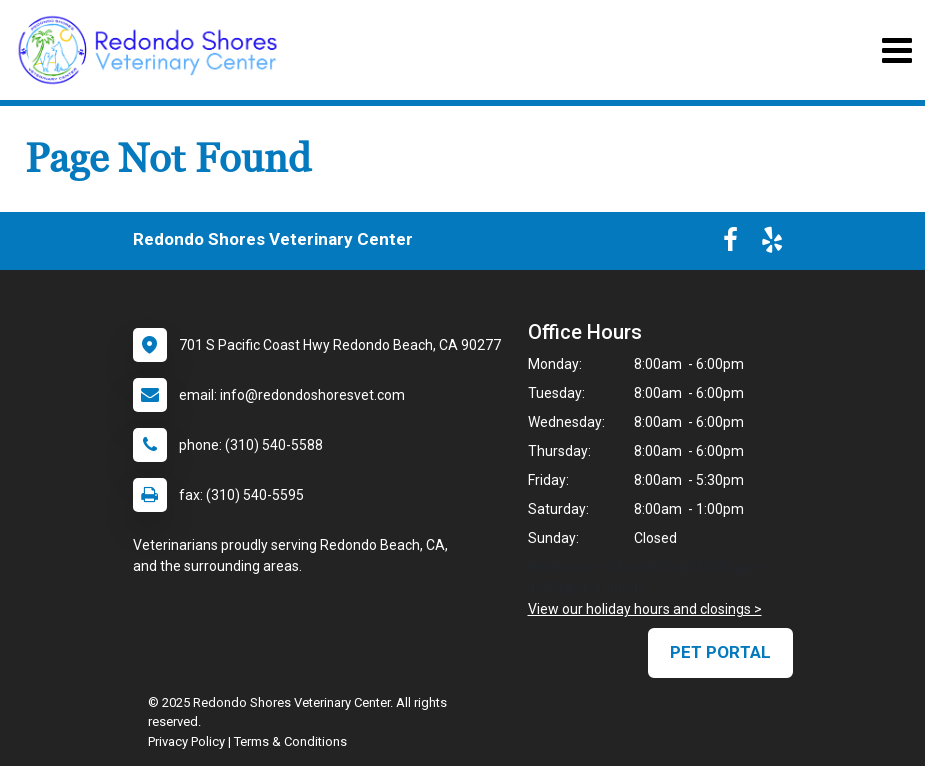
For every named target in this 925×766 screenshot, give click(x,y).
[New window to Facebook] (730, 244)
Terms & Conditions (290, 741)
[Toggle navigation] (896, 50)
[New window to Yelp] (772, 244)
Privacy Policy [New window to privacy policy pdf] (186, 741)
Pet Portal (720, 652)
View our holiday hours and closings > (645, 609)
